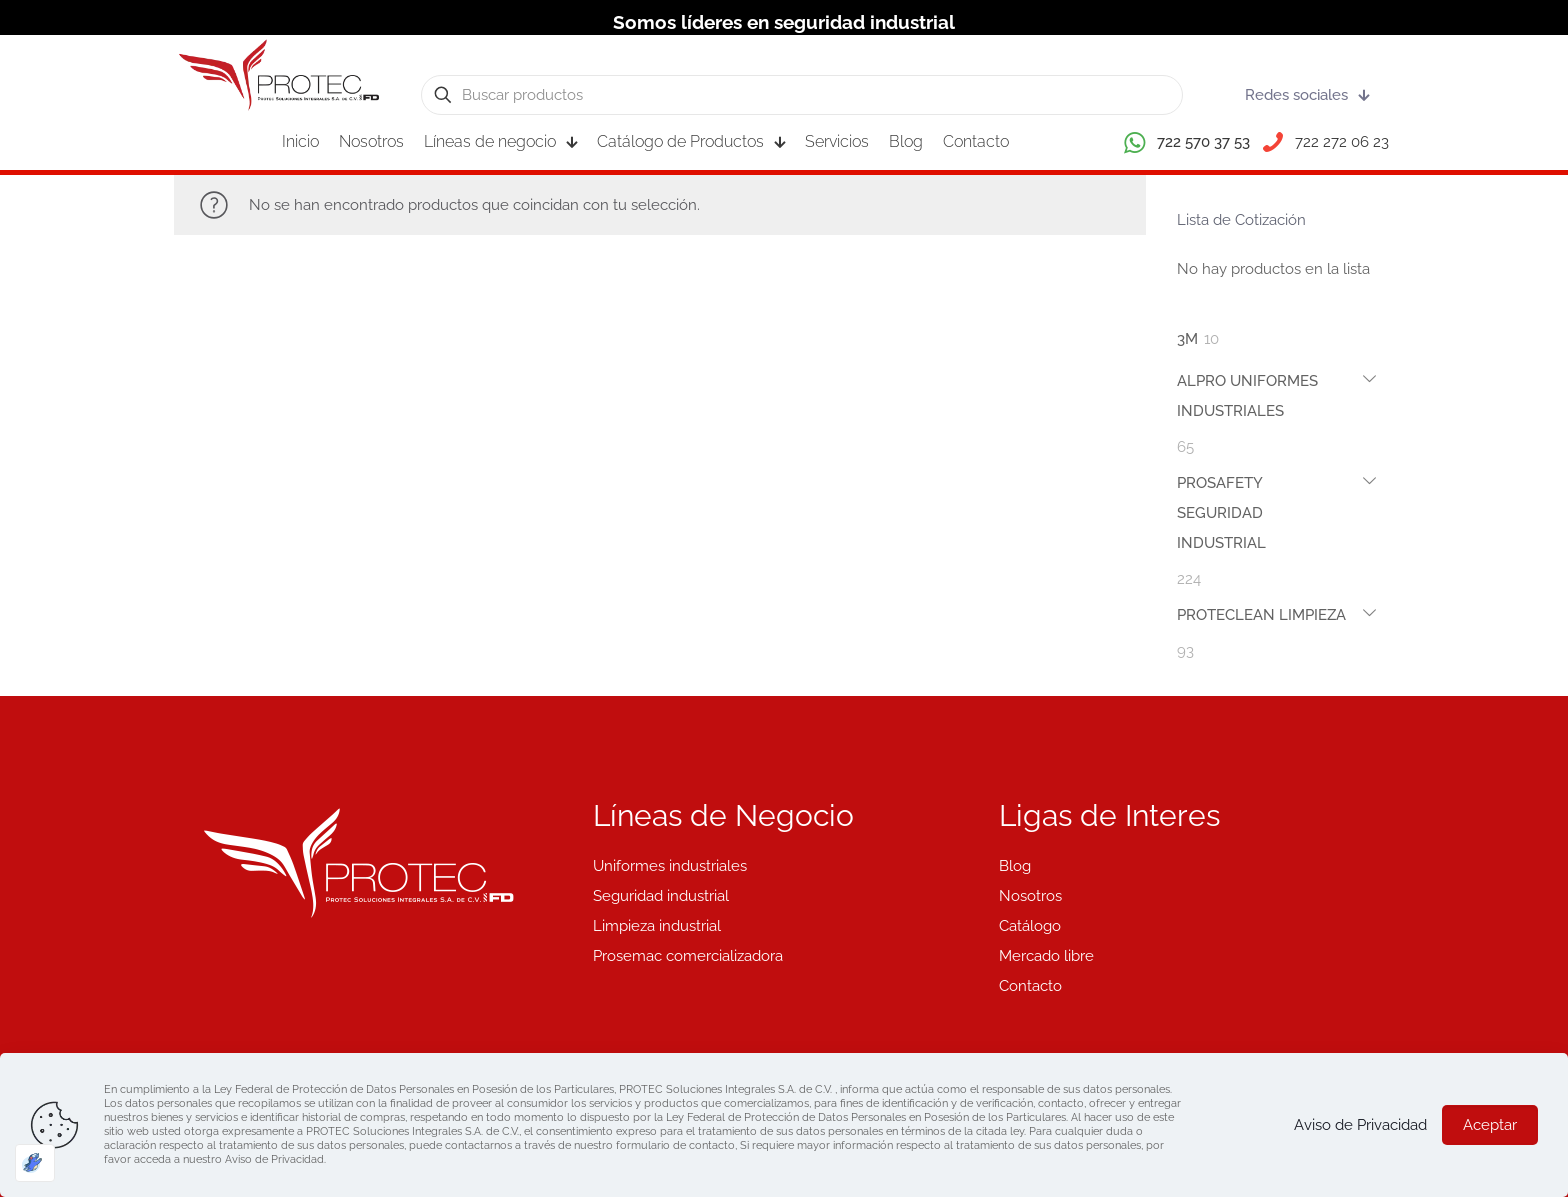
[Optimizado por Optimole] (35, 1163)
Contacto (1030, 986)
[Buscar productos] (802, 95)
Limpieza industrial (657, 926)
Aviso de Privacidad (1360, 1125)
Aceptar (1490, 1125)
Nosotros (1030, 896)
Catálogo (1030, 926)
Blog (1015, 866)
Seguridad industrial (661, 896)
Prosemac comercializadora (688, 956)
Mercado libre (1046, 956)
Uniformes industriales (670, 866)
